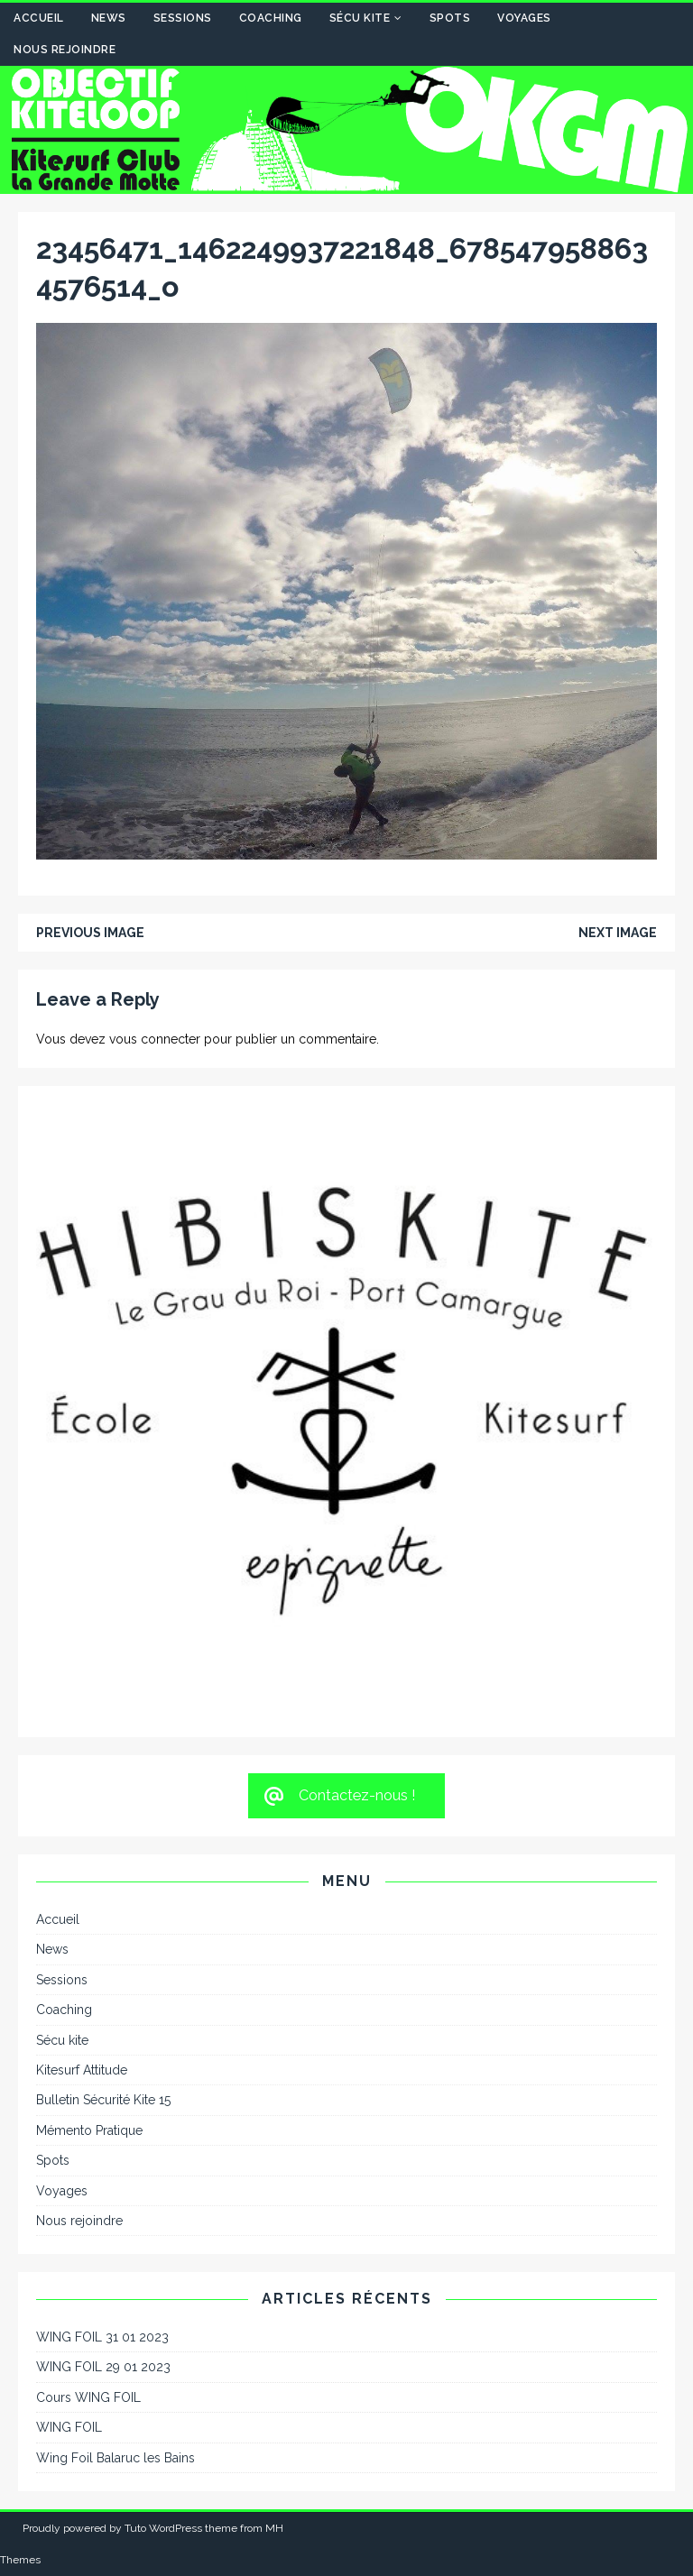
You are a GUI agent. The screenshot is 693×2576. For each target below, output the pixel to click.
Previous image (90, 932)
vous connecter (154, 1039)
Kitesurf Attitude (81, 2070)
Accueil (39, 18)
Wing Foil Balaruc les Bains (115, 2458)
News (108, 18)
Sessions (182, 18)
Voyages (524, 18)
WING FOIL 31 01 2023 (102, 2337)
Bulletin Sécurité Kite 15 (103, 2100)
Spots (450, 18)
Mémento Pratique (89, 2130)
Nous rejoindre (65, 49)
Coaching (270, 18)
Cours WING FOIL (88, 2397)
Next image (617, 932)
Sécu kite (360, 18)
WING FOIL (69, 2427)
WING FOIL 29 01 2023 (103, 2367)
